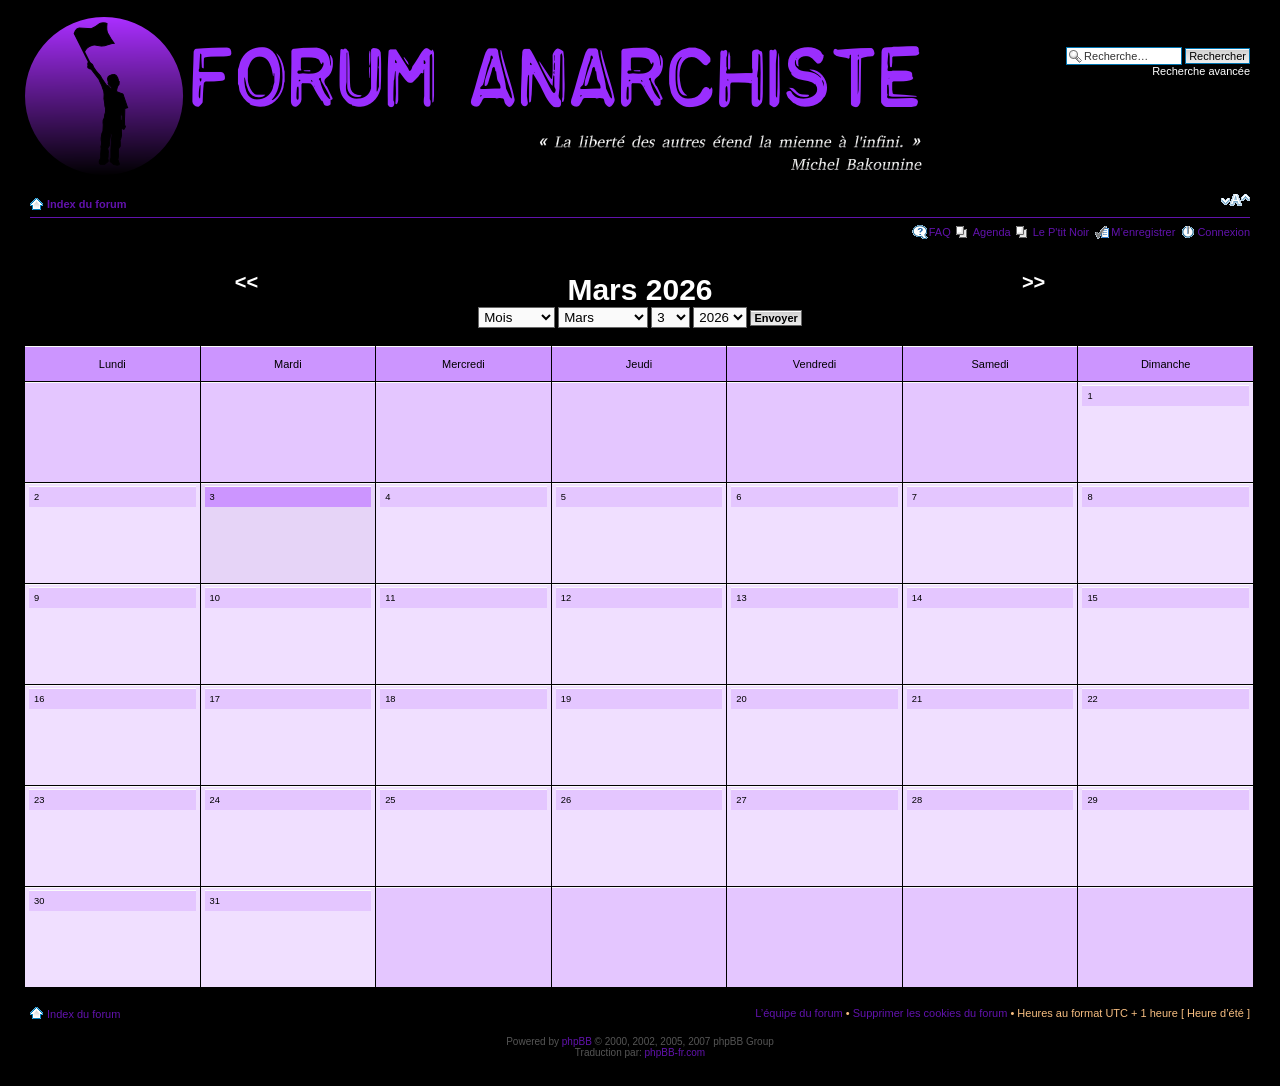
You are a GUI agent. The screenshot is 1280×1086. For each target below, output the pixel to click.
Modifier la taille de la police (1235, 200)
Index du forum (86, 204)
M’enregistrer (1143, 232)
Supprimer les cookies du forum (930, 1013)
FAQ (940, 232)
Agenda (992, 232)
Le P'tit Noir (1061, 232)
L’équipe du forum (798, 1013)
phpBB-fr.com (675, 1052)
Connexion (1223, 232)
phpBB (577, 1041)
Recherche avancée (1201, 71)
